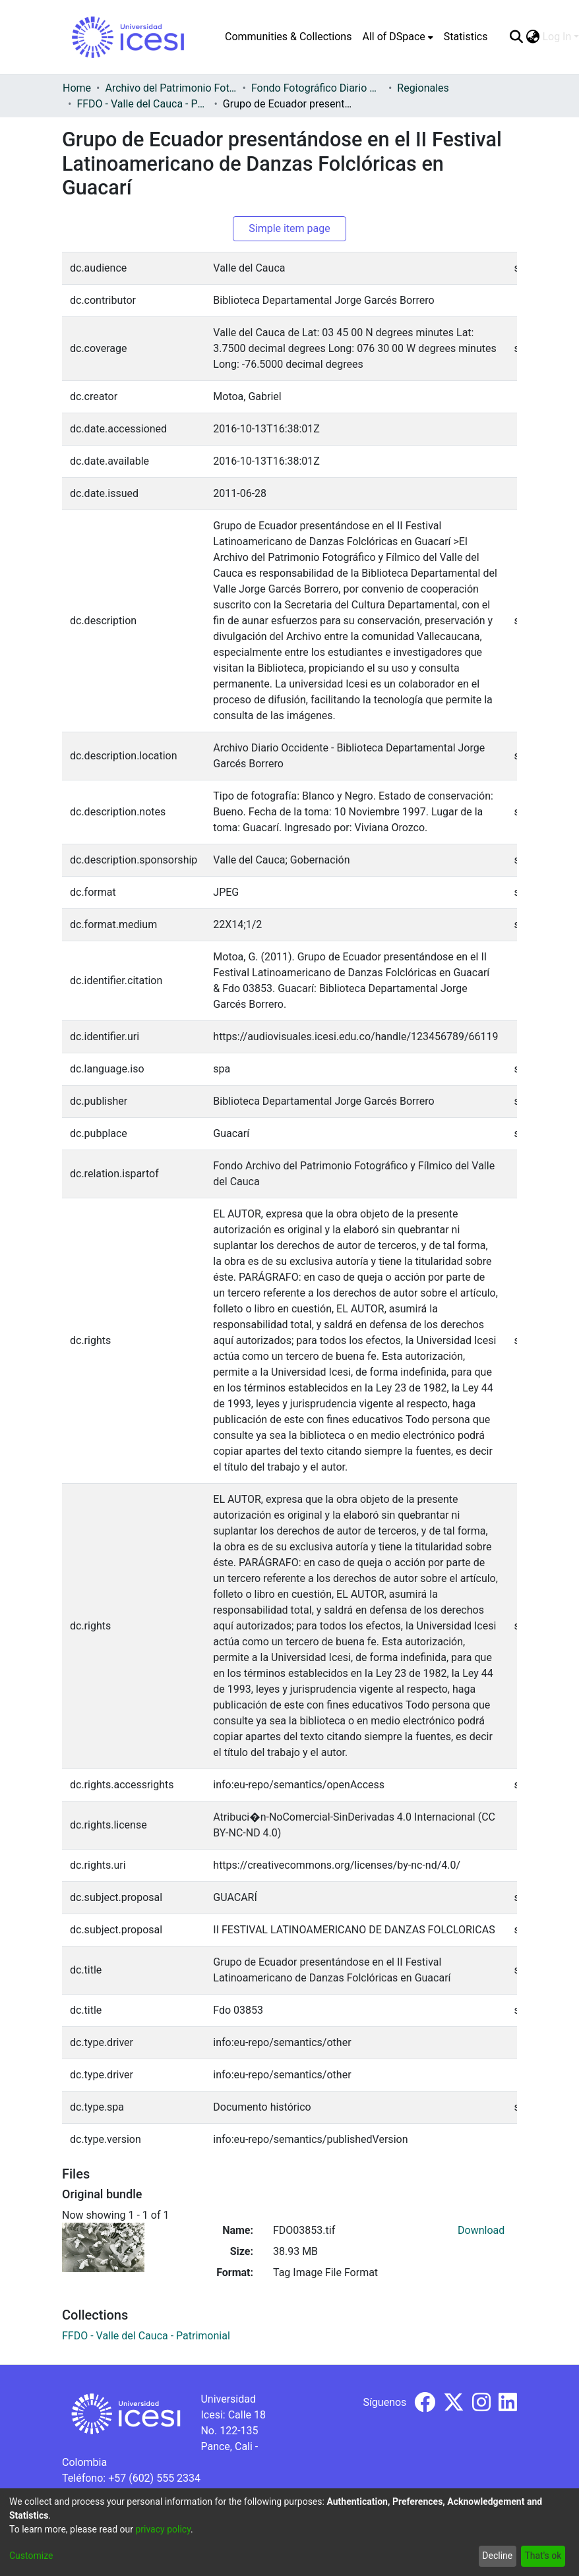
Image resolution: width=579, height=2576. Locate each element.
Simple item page (289, 228)
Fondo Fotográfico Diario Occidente (317, 88)
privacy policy (163, 2529)
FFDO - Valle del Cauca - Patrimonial (142, 104)
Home (77, 88)
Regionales (423, 88)
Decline (497, 2555)
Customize (31, 2555)
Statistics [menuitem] (466, 36)
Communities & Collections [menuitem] (288, 36)
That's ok (542, 2555)
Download (481, 2230)
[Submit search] (516, 37)
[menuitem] (397, 37)
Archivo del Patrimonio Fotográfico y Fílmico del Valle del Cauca (171, 88)
